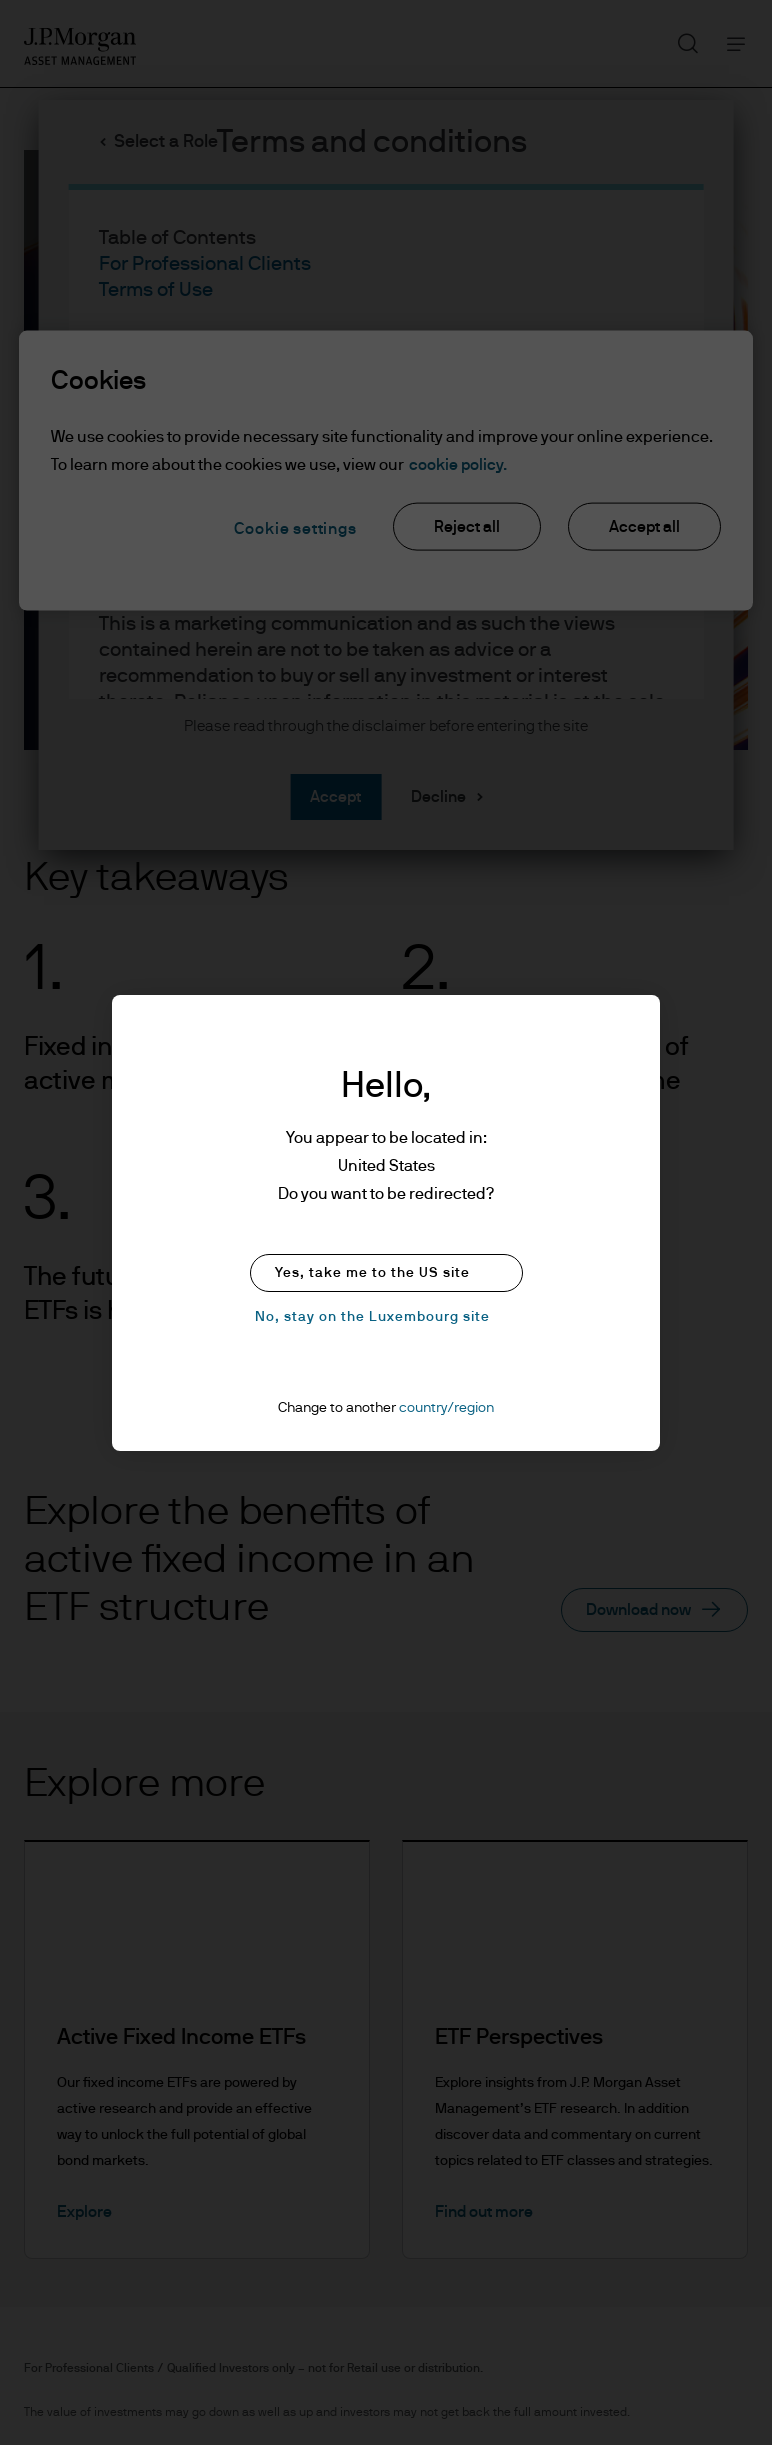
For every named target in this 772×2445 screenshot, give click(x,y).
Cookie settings (295, 528)
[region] (385, 470)
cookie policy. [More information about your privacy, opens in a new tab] (458, 464)
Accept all (644, 526)
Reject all (467, 526)
